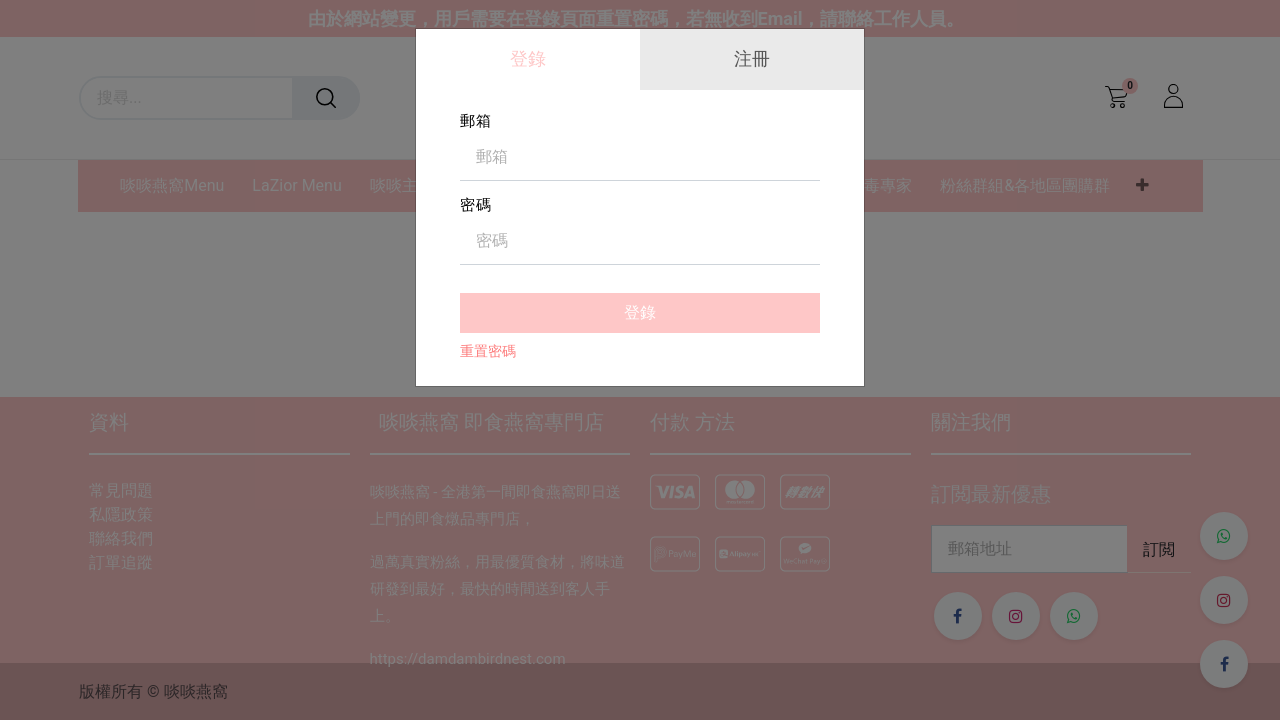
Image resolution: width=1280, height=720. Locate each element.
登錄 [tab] (528, 58)
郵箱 (476, 121)
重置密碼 (488, 351)
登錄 (640, 312)
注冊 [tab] (752, 58)
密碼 (476, 205)
